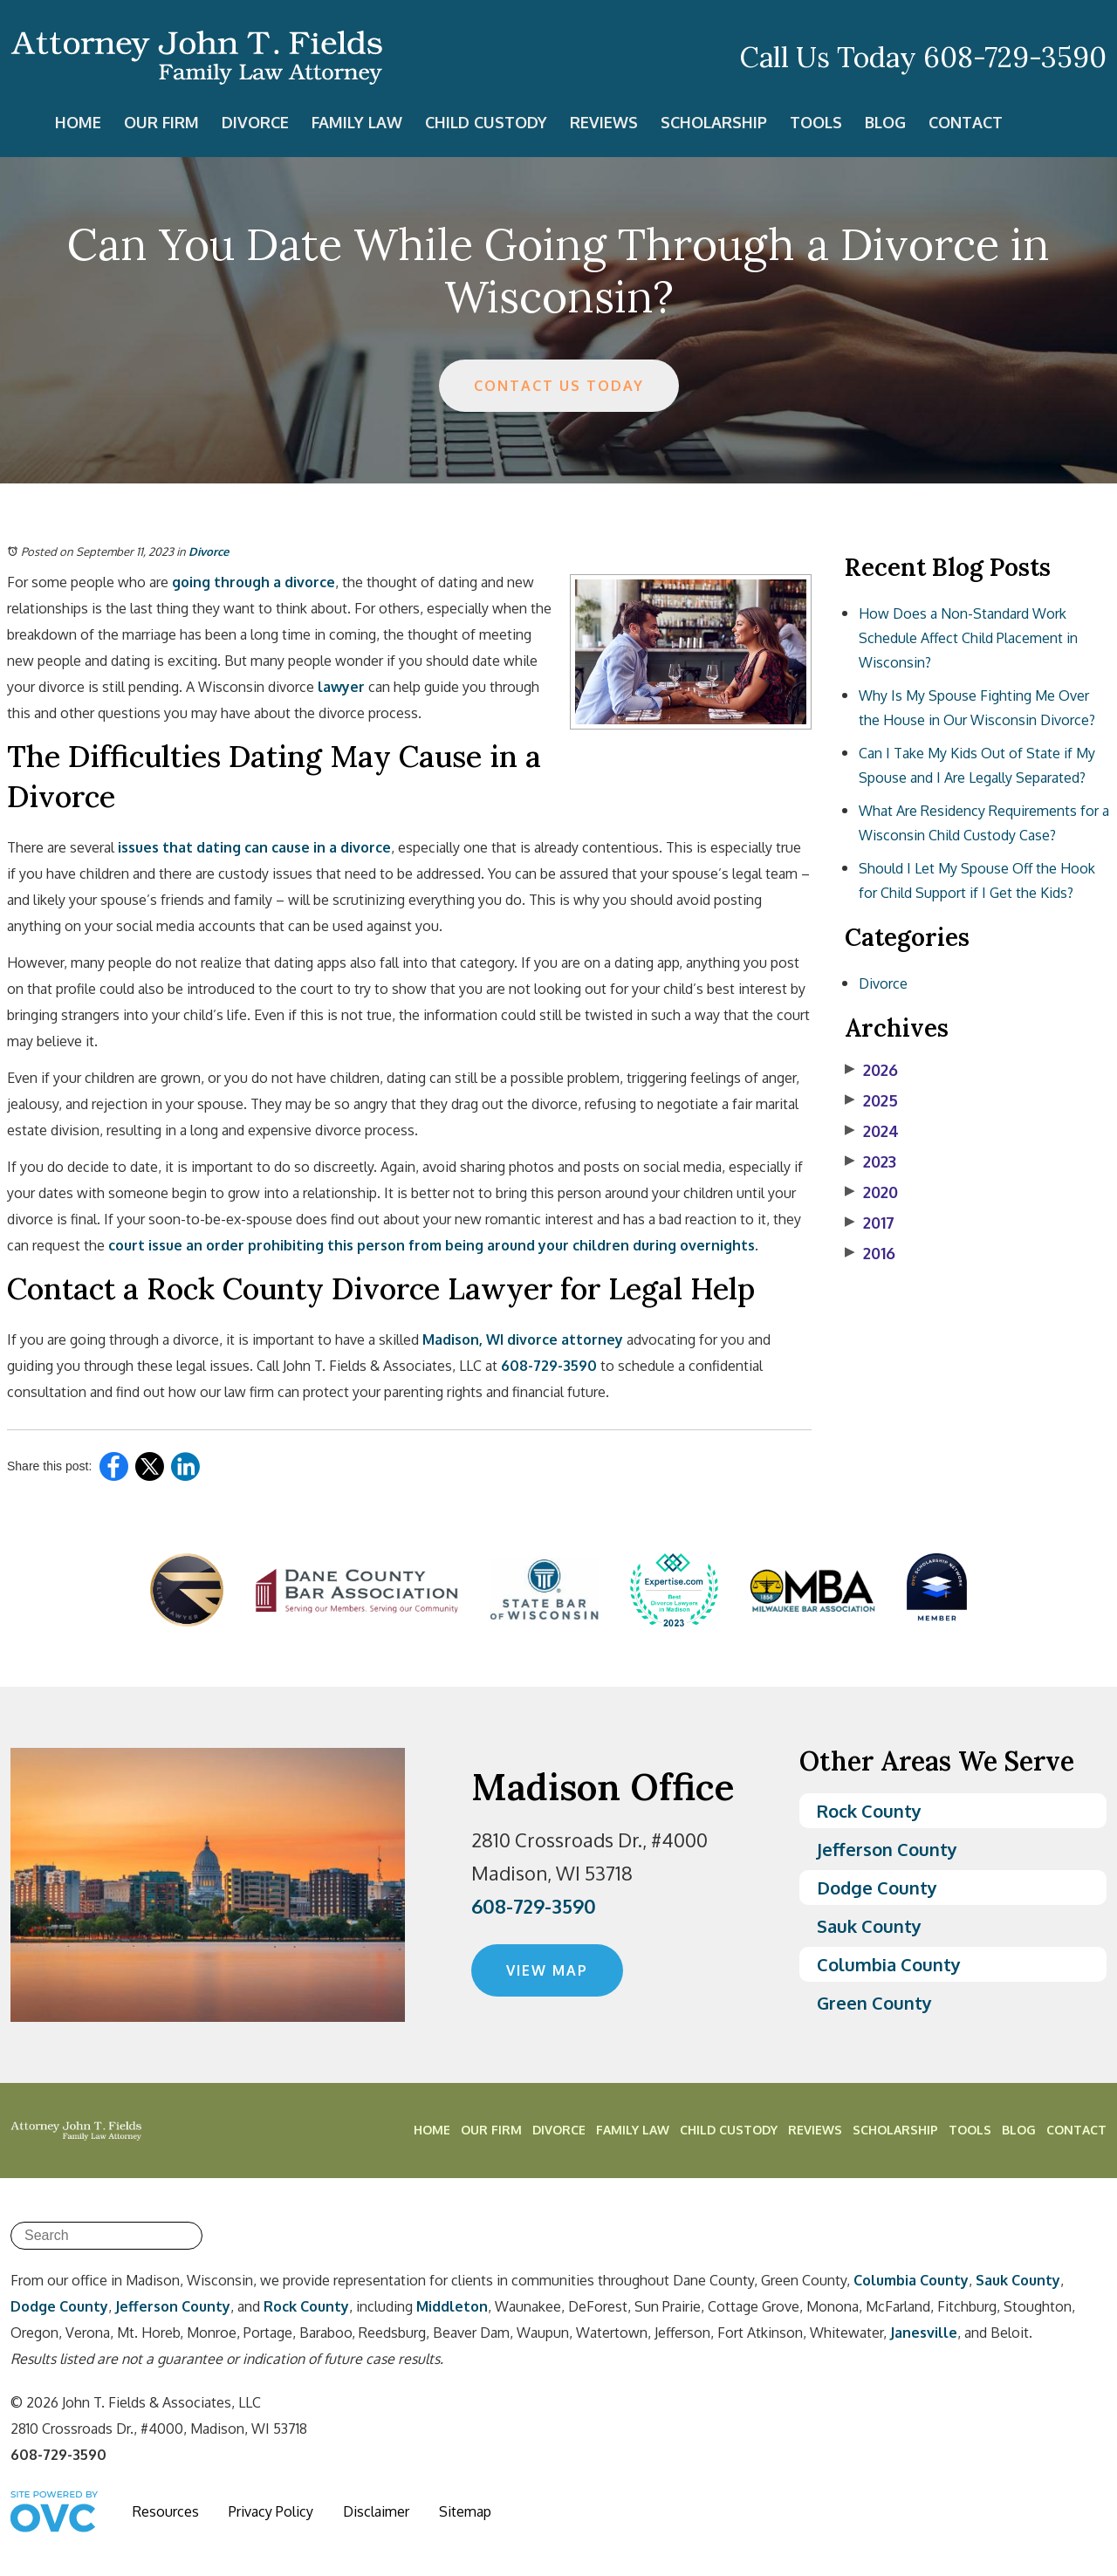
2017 (869, 1222)
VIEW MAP (547, 1970)
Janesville (923, 2332)
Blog (885, 122)
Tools (816, 122)
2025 (871, 1100)
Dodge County (877, 1887)
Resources (166, 2511)
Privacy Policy (271, 2511)
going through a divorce (251, 582)
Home (78, 122)
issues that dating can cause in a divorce (252, 847)
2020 (871, 1192)
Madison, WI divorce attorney (521, 1339)
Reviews (604, 122)
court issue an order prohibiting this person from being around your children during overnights (430, 1245)
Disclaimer (376, 2511)
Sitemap (465, 2511)
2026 (871, 1070)
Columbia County (889, 1964)
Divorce (255, 122)
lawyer (339, 686)
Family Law (357, 122)
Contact (966, 122)
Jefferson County (887, 1849)
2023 (870, 1161)
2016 (870, 1253)
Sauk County (869, 1926)
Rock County (869, 1810)
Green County (874, 2002)
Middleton (452, 2306)
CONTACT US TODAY (559, 385)
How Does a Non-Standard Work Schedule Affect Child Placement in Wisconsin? (968, 638)
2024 (872, 1131)
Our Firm (161, 122)
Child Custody (486, 122)
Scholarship (714, 122)
